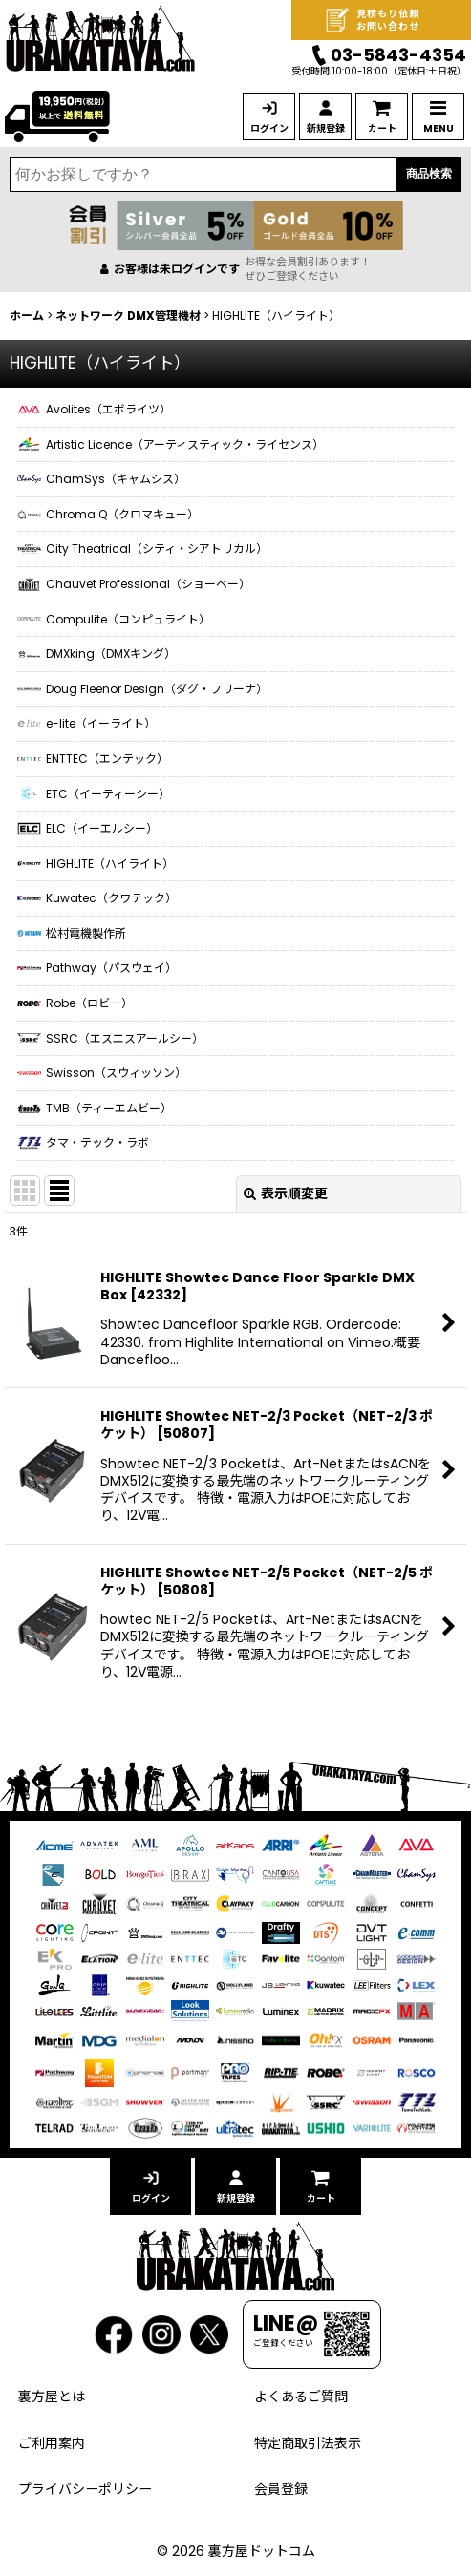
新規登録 (326, 128)
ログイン (269, 128)
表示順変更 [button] (286, 1193)
